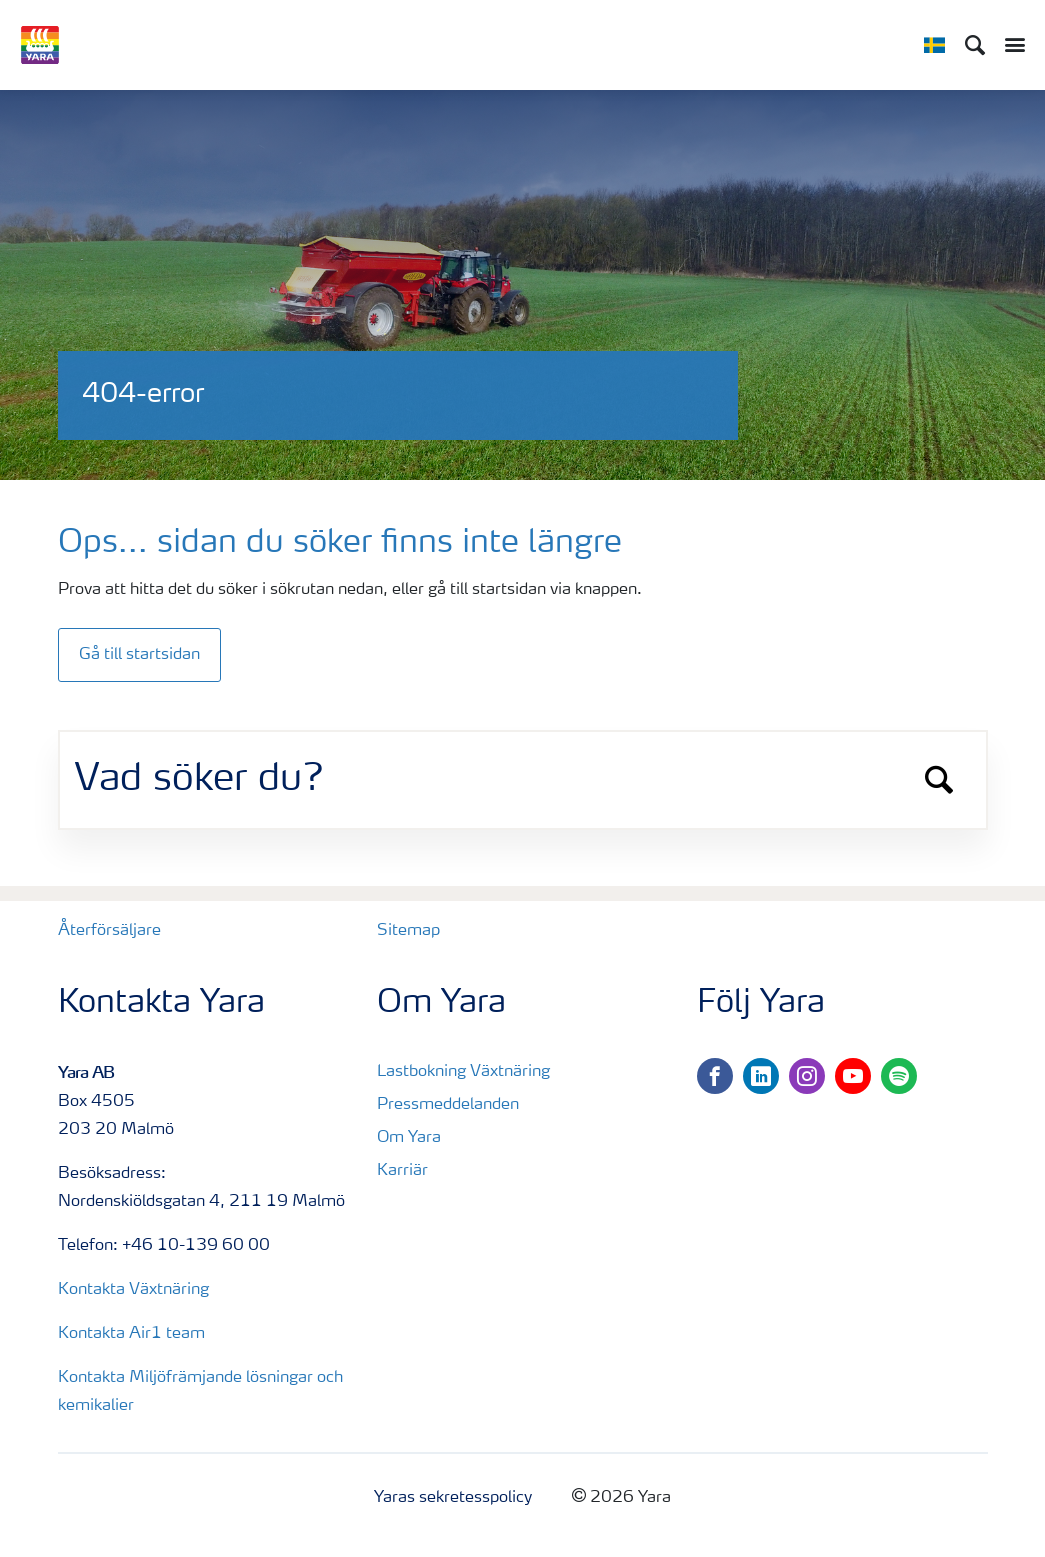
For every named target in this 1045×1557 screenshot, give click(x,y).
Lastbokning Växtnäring (463, 1072)
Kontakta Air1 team (131, 1334)
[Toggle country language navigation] (934, 45)
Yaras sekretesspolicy (453, 1498)
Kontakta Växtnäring (133, 1290)
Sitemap (408, 931)
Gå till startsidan (139, 655)
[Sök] (975, 45)
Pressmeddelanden (448, 1105)
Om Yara (409, 1138)
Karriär (402, 1171)
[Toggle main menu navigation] (1010, 45)
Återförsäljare (109, 931)
